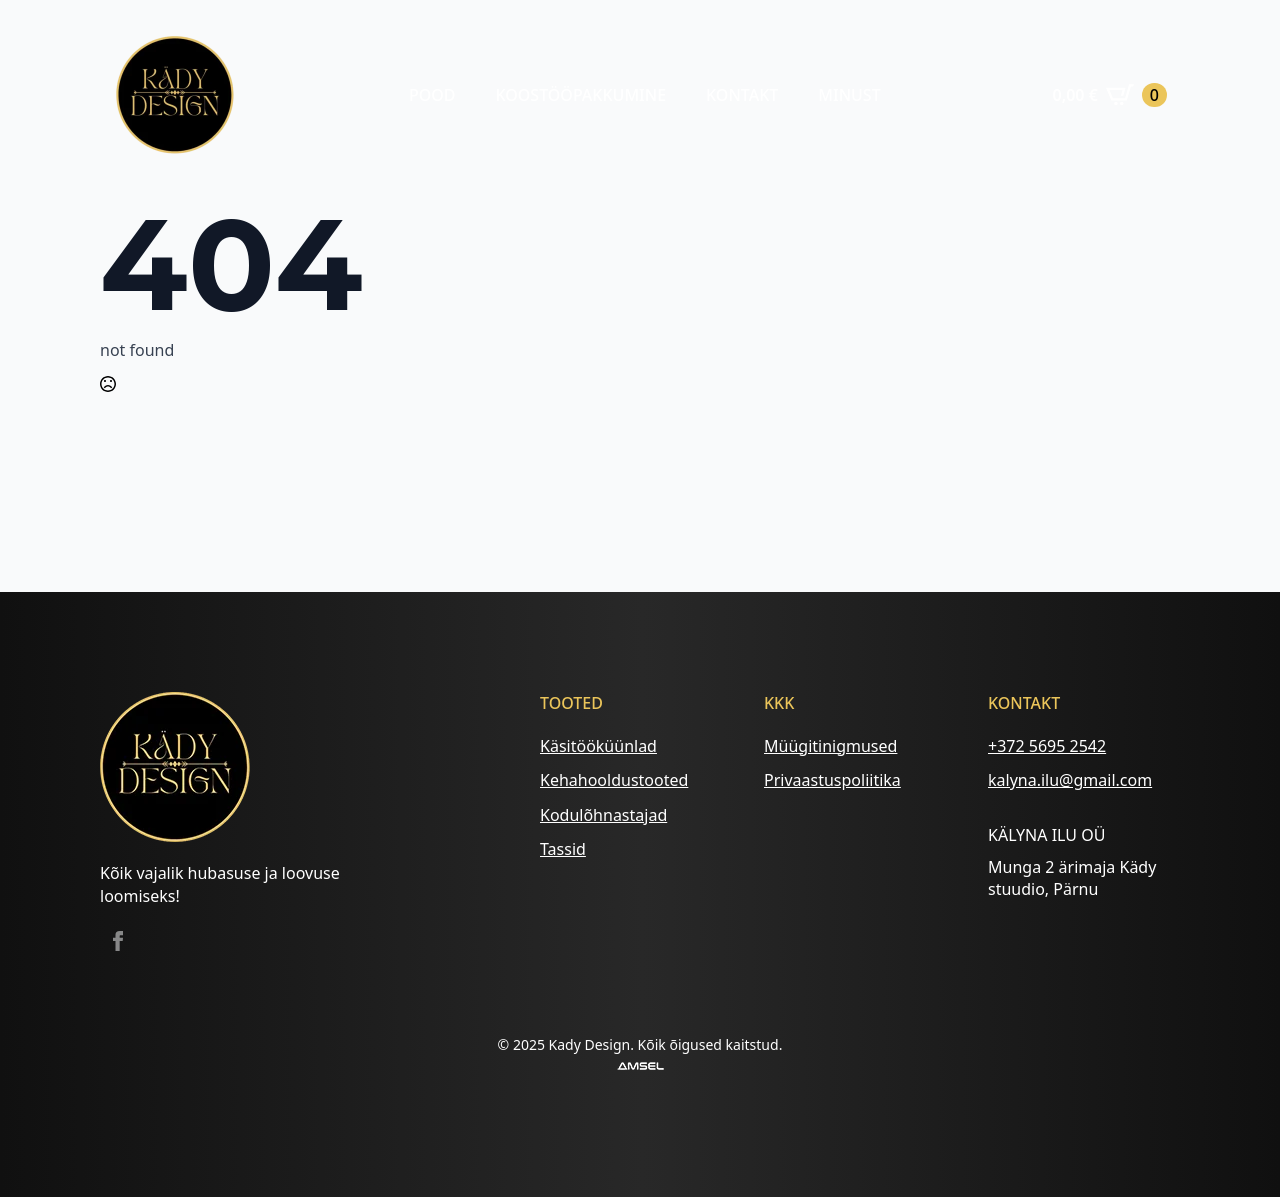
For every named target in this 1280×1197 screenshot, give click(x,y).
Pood (432, 95)
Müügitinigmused (830, 746)
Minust (849, 95)
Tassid (563, 849)
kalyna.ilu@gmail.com (1070, 780)
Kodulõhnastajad (603, 815)
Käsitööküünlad (598, 746)
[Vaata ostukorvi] (1110, 95)
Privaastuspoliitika (832, 780)
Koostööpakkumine (580, 95)
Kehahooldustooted (614, 780)
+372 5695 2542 (1047, 746)
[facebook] (118, 941)
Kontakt (742, 95)
